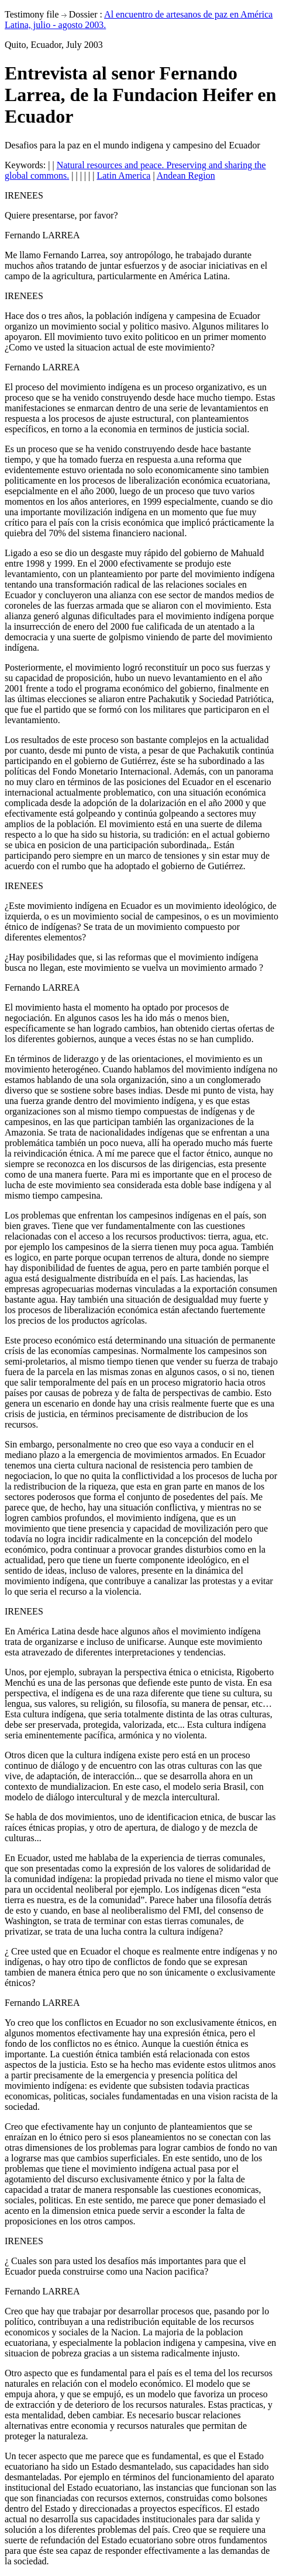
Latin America (123, 175)
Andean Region (186, 175)
